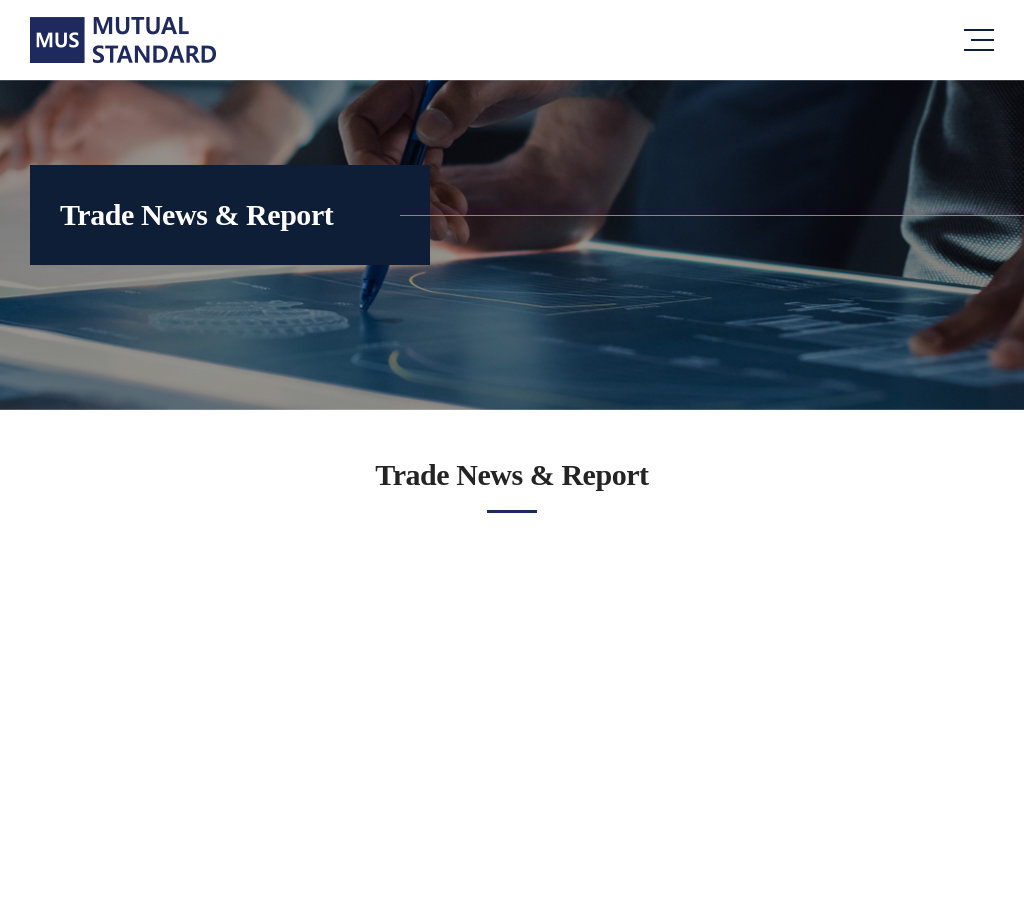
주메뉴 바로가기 (0, 0)
